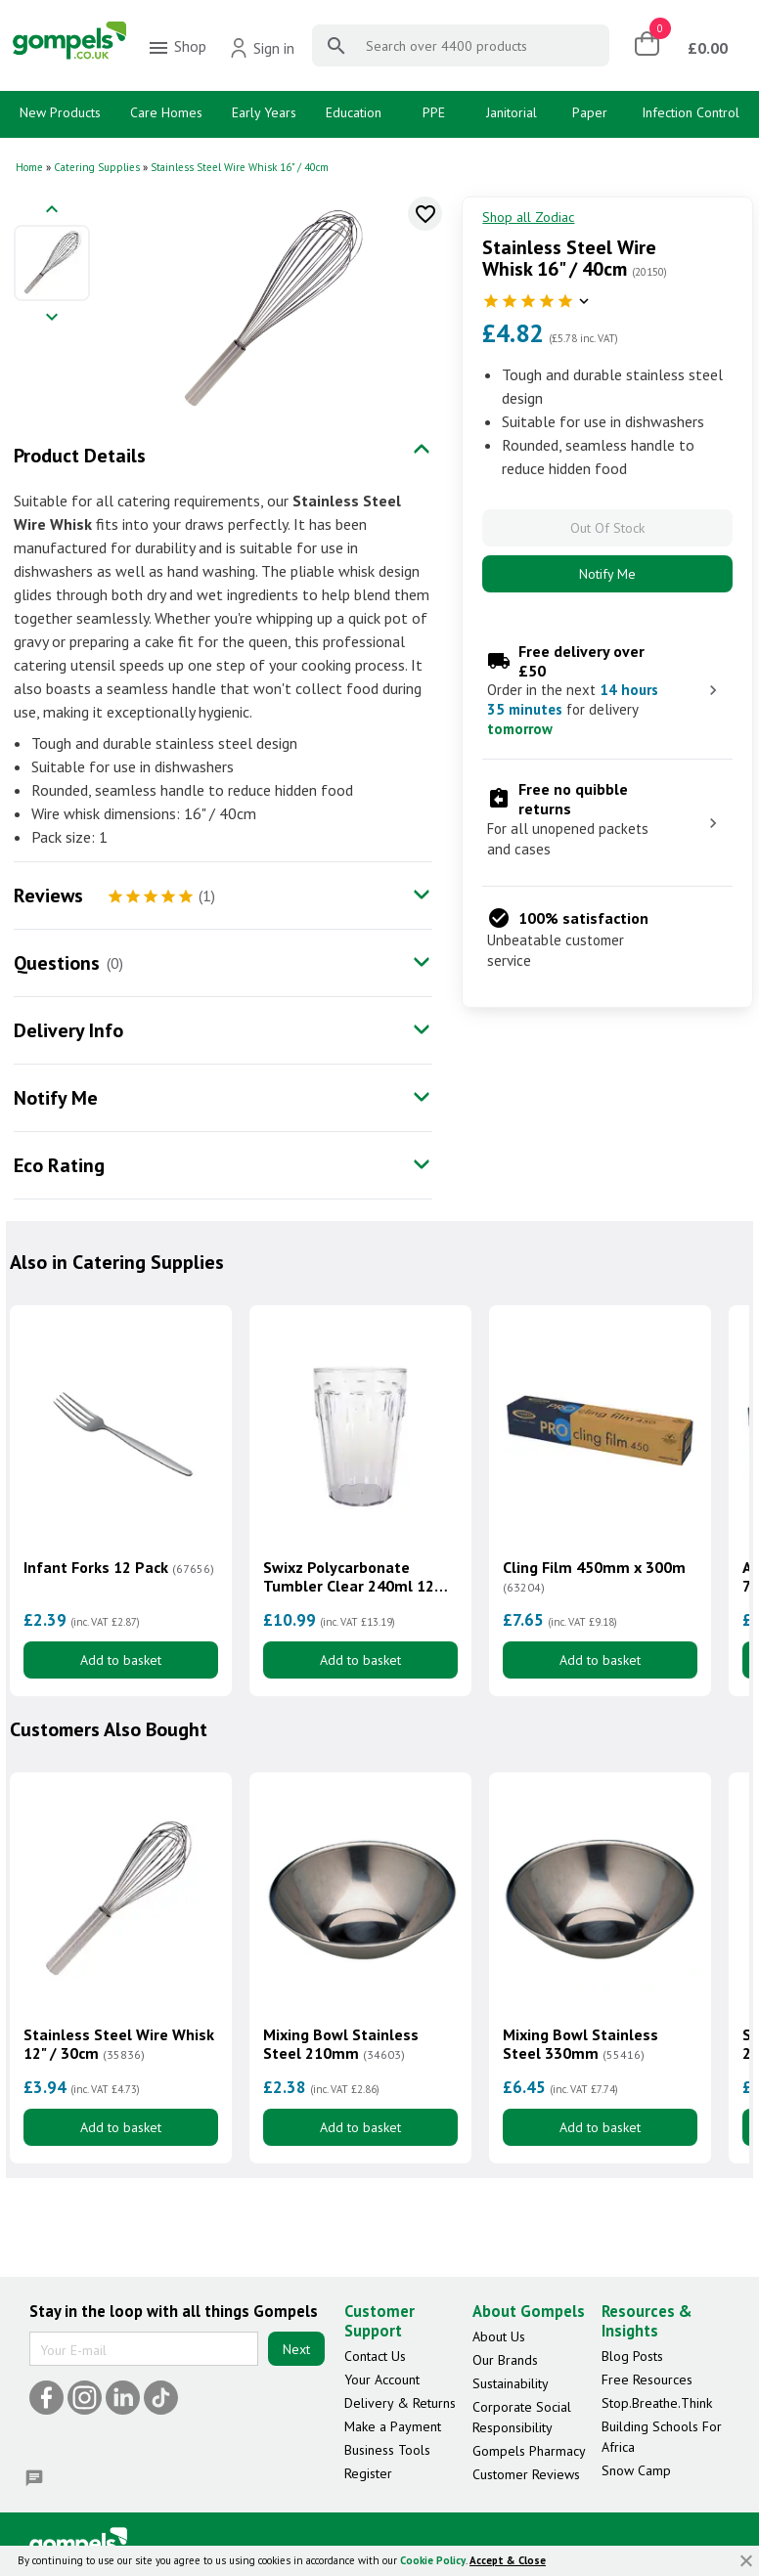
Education (353, 112)
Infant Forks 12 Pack (118, 1567)
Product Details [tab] (80, 455)
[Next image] (52, 318)
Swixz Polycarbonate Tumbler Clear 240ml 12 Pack (348, 1576)
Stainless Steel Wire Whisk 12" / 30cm (118, 2044)
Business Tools (387, 2450)
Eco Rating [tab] (59, 1165)
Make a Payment (392, 2426)
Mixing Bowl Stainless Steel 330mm (580, 2044)
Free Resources (647, 2379)
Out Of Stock (607, 528)
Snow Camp (636, 2470)
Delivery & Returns (400, 2403)
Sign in (261, 48)
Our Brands (505, 2360)
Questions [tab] (57, 963)
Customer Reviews (526, 2474)
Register (368, 2473)
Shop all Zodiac (528, 217)
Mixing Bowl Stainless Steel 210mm (341, 2044)
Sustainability (510, 2383)
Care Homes (166, 112)
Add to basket (120, 1660)
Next (296, 2349)
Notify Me (607, 574)
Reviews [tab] (48, 895)
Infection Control (690, 112)
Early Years (264, 112)
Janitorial (511, 112)
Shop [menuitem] (176, 48)
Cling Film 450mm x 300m (594, 1576)
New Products (60, 112)
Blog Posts (632, 2356)
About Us (498, 2336)
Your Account (382, 2379)
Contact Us (375, 2356)
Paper (589, 112)
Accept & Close (507, 2560)
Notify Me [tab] (56, 1098)
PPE (434, 112)
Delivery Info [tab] (68, 1030)
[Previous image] (52, 210)
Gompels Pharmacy (529, 2451)
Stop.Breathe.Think (657, 2403)
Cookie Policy (433, 2560)
